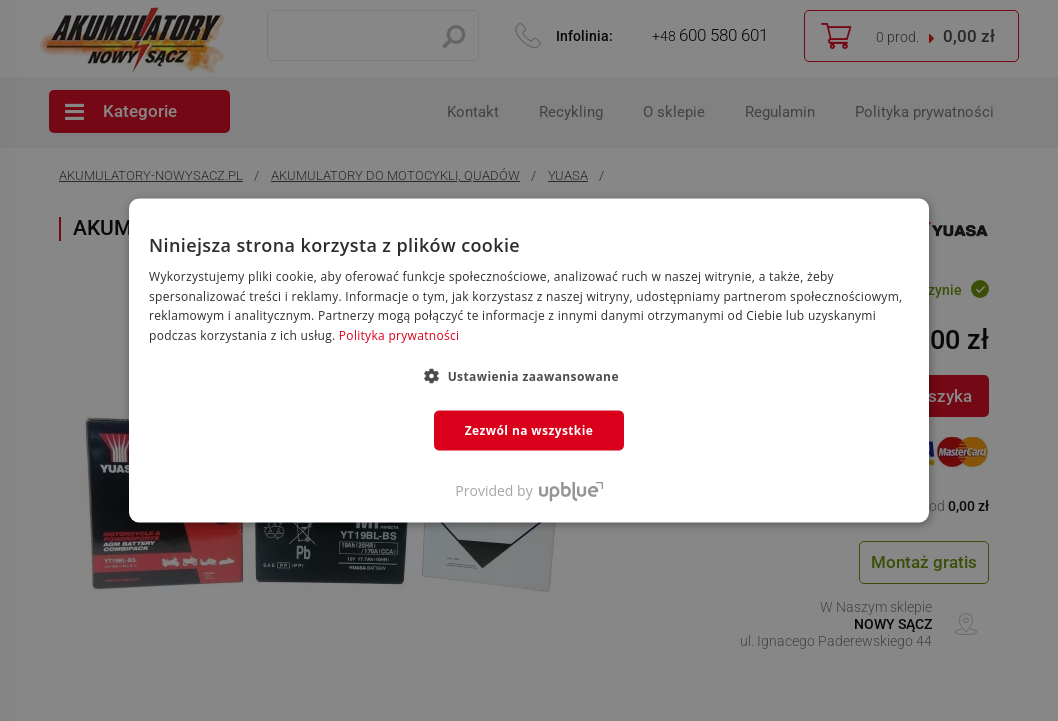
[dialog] (529, 360)
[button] (529, 376)
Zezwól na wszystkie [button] (529, 430)
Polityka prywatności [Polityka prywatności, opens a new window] (399, 335)
